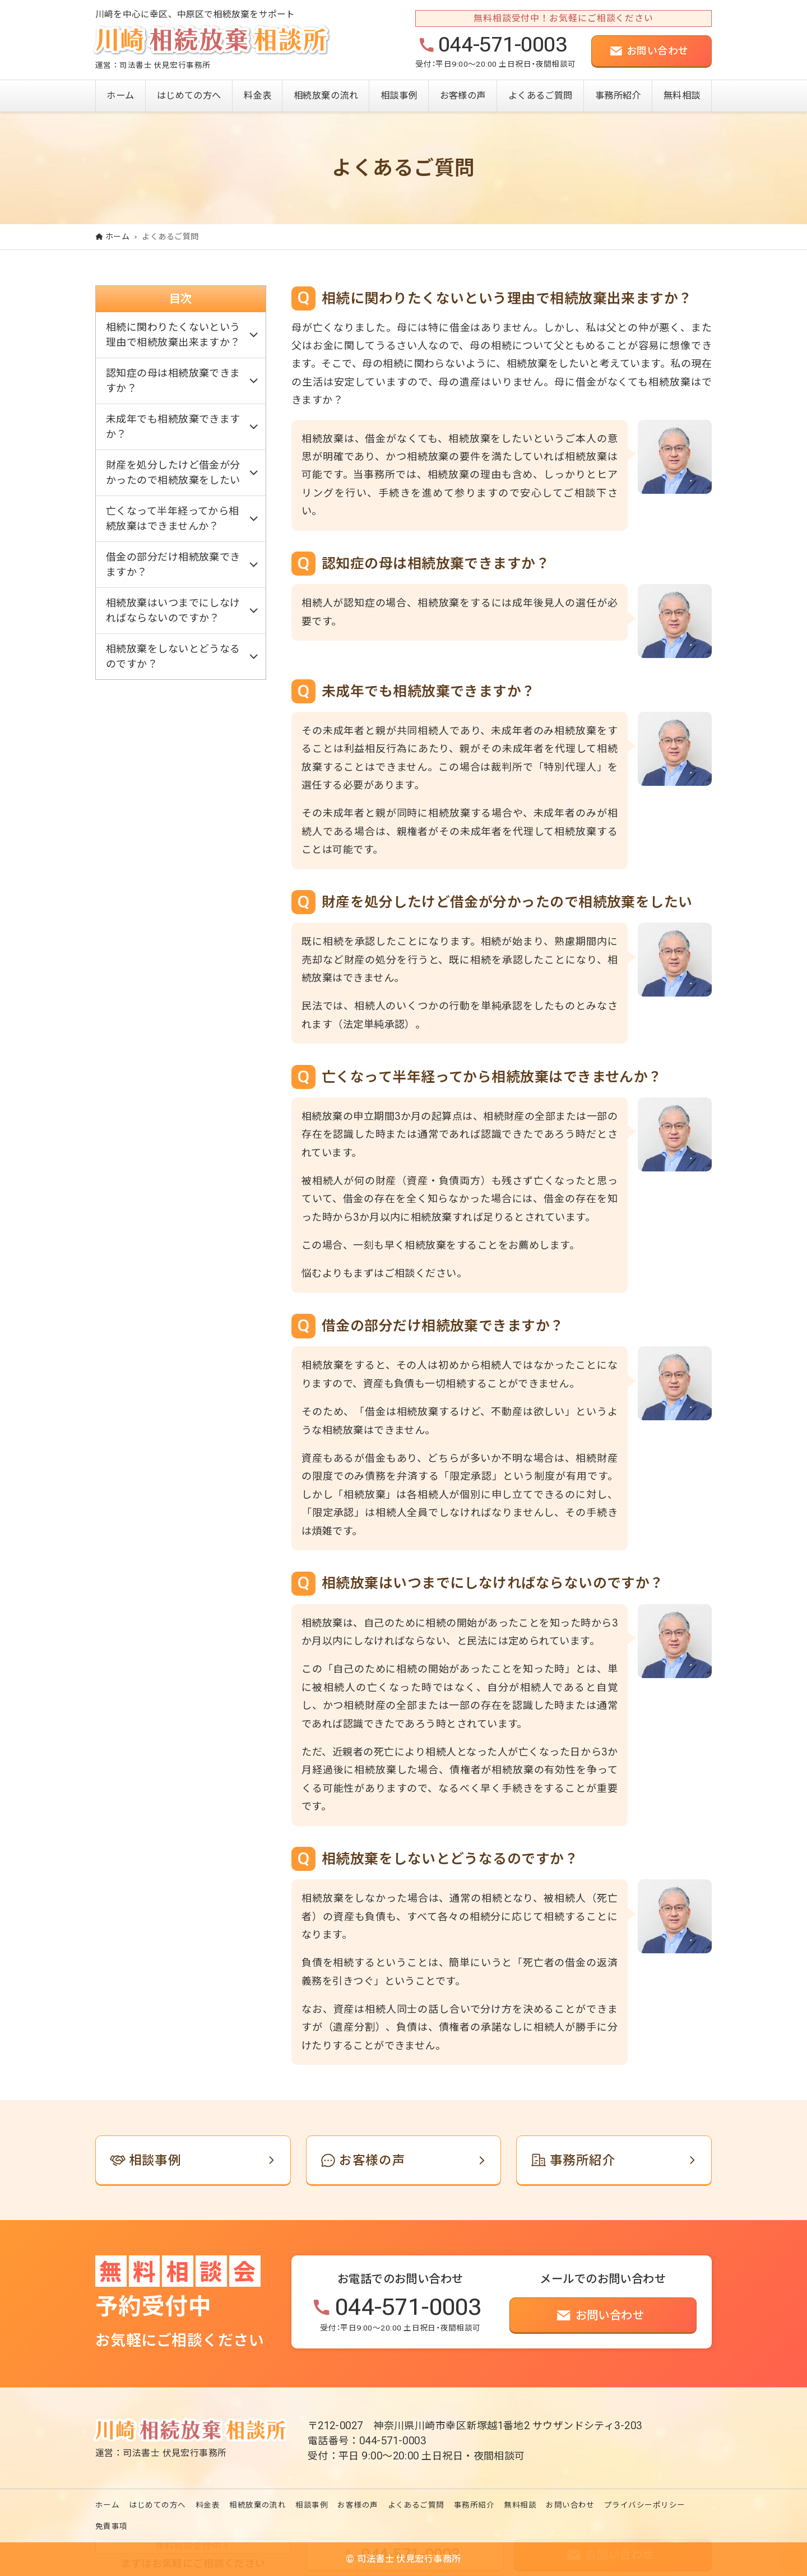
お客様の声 (357, 2504)
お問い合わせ (570, 2504)
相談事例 (311, 2504)
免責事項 (111, 2526)
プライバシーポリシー (644, 2504)
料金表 (208, 2504)
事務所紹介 (474, 2504)
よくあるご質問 (416, 2504)
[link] (193, 2160)
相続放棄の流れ (257, 2504)
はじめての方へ (157, 2504)
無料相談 (520, 2504)
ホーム (107, 2504)
